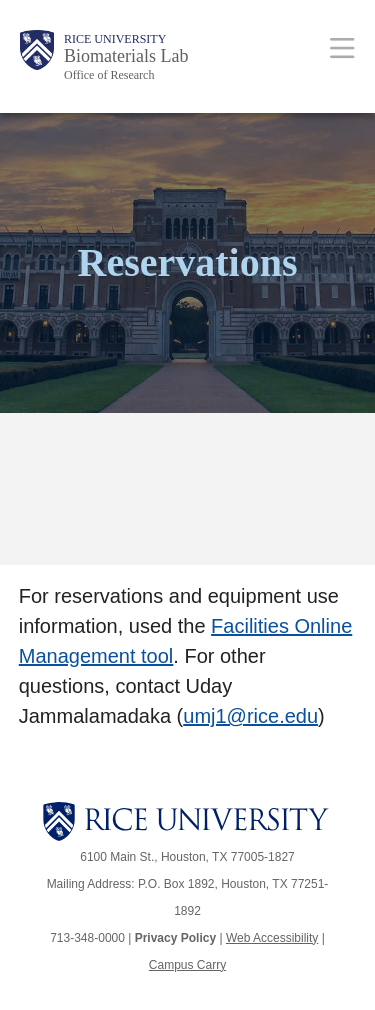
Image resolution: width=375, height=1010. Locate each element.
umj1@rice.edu (250, 716)
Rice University (115, 39)
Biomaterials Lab (126, 56)
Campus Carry (187, 965)
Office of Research (109, 75)
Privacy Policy (175, 938)
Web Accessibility (272, 938)
